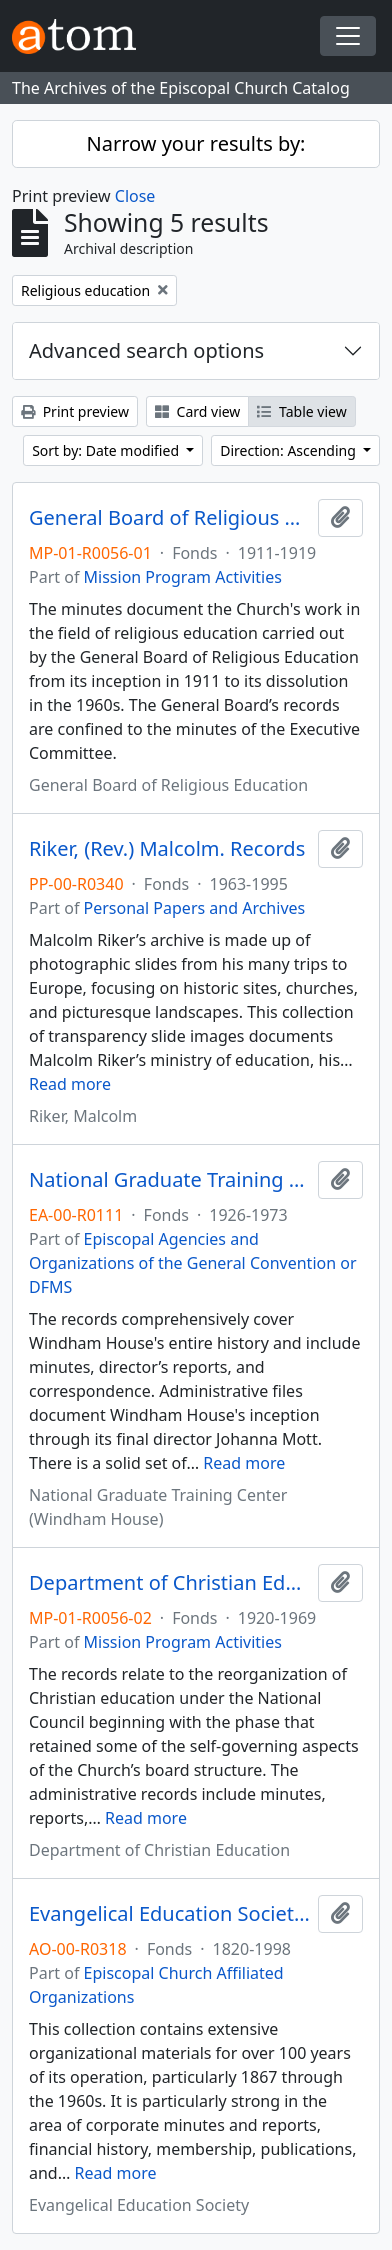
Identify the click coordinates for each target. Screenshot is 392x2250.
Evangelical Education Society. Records (169, 1914)
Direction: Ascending (289, 450)
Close (135, 196)
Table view (301, 411)
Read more (70, 1084)
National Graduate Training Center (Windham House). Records (169, 1180)
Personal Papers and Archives (195, 908)
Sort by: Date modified (107, 450)
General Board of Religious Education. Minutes (169, 518)
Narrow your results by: (196, 143)
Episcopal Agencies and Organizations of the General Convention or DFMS (193, 1263)
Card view (197, 411)
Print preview (75, 411)
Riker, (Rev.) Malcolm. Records (167, 849)
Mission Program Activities (183, 577)
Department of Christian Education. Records (169, 1583)
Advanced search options (146, 350)
